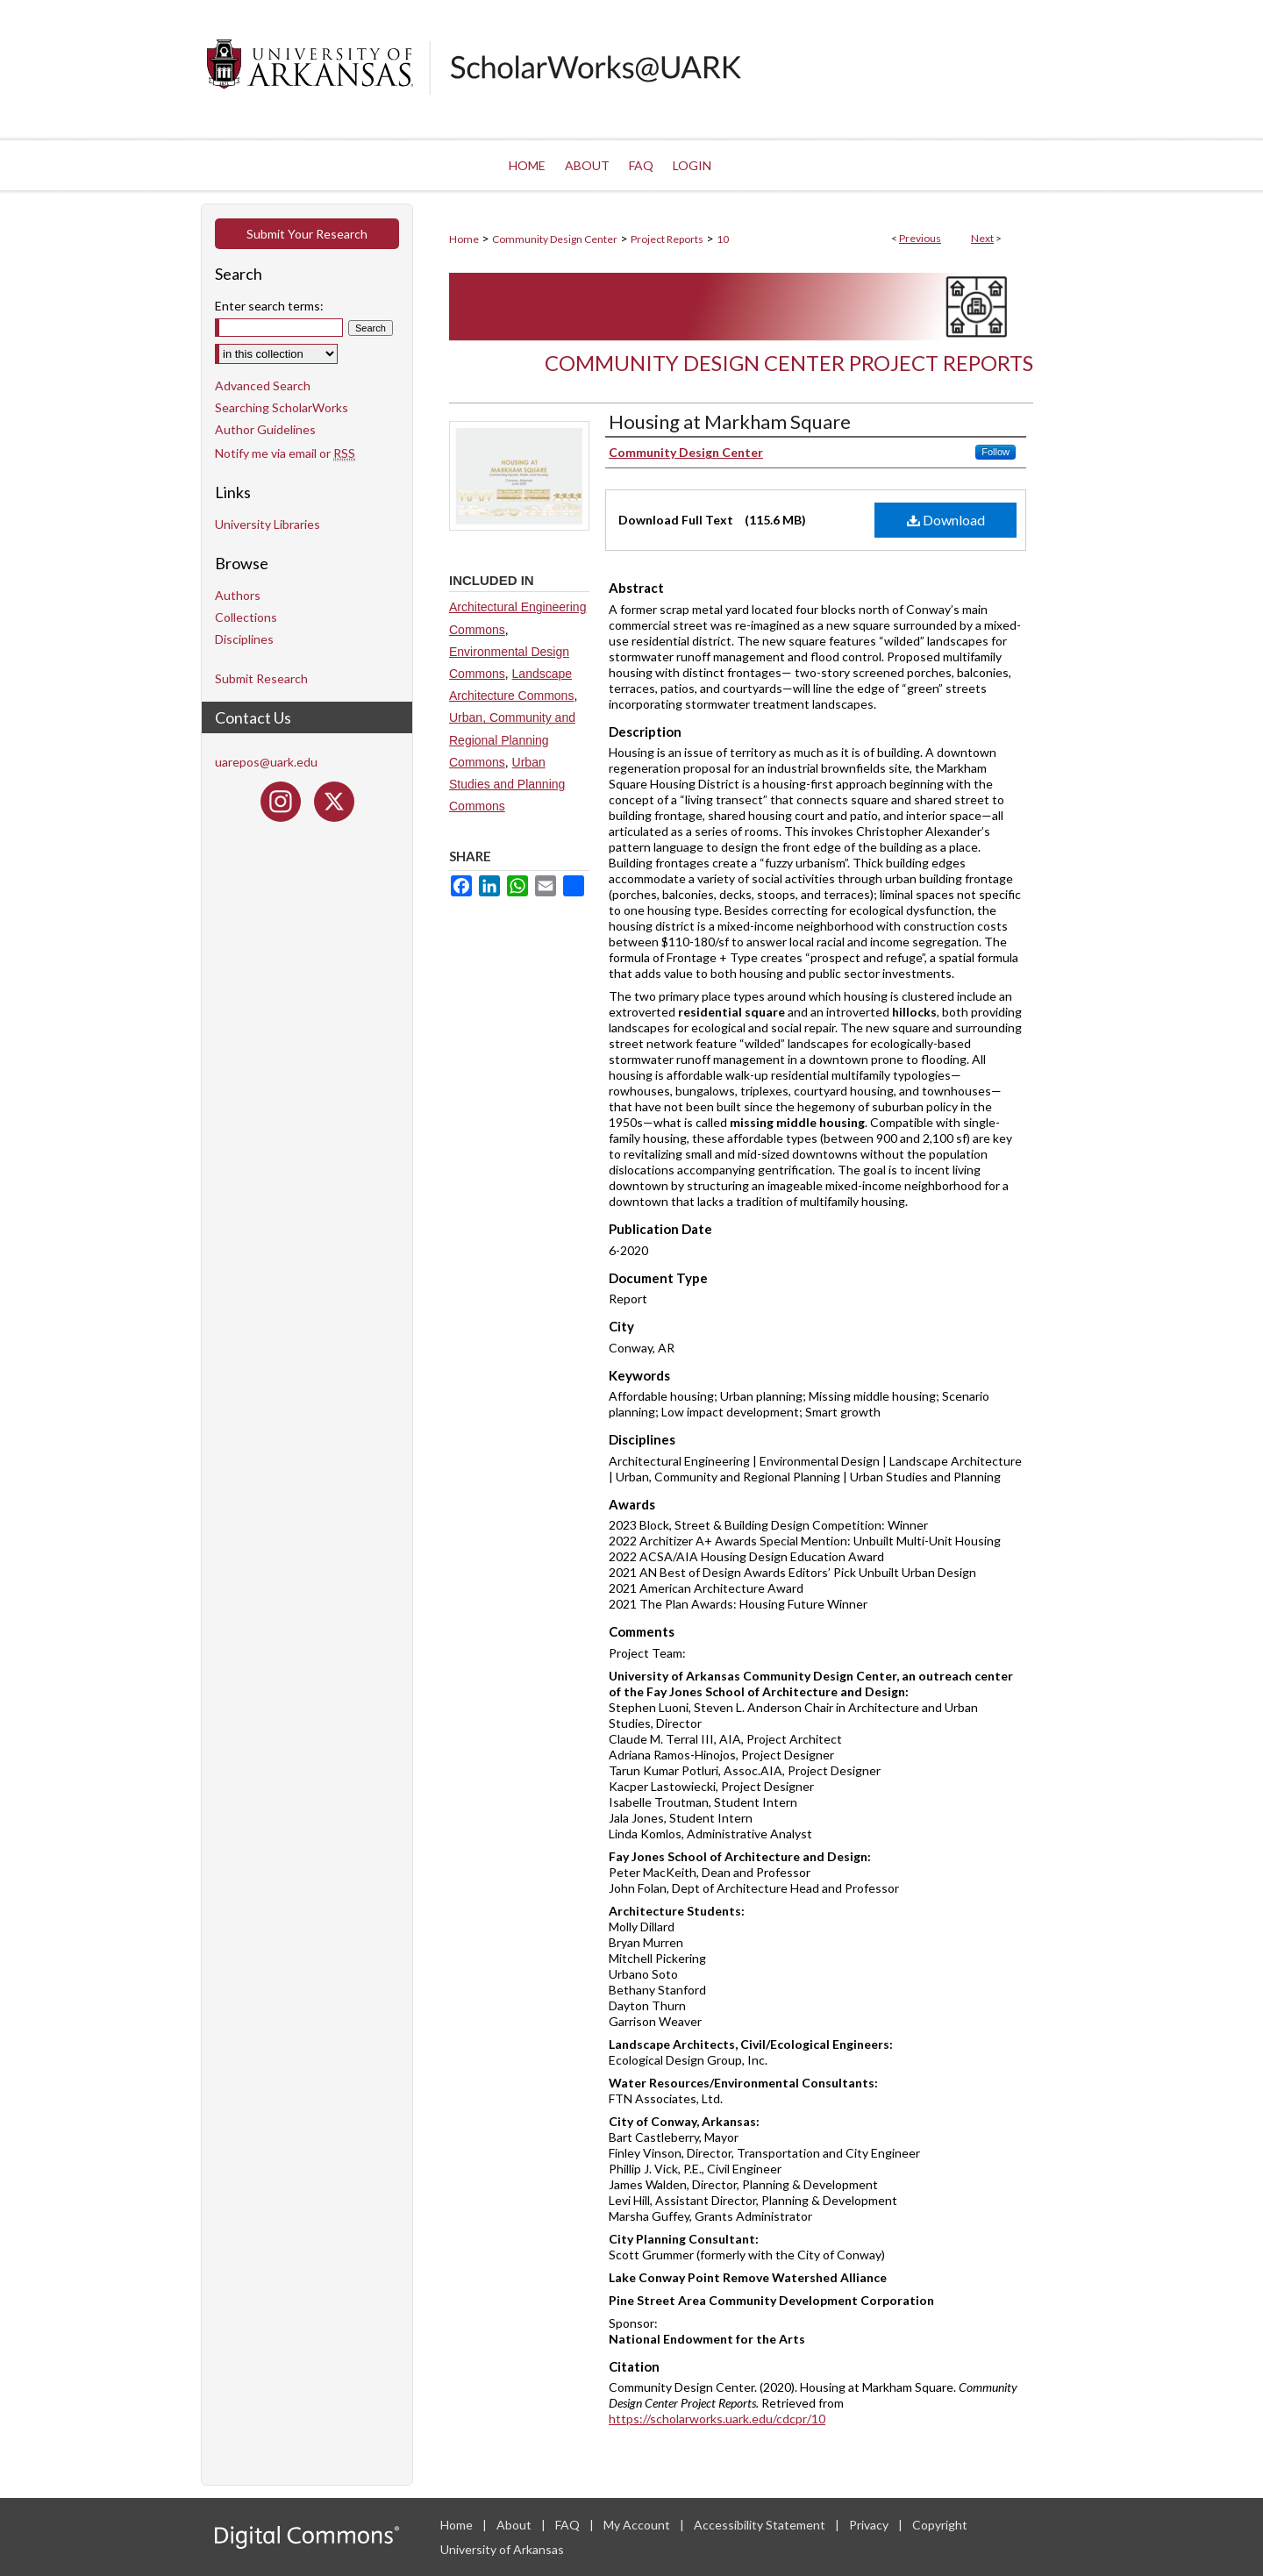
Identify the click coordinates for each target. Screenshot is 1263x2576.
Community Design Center (554, 239)
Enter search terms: (269, 305)
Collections (246, 617)
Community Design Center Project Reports (789, 362)
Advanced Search (262, 385)
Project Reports (667, 239)
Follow (995, 451)
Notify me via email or (285, 453)
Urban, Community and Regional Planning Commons (512, 739)
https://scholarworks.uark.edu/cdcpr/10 (717, 2418)
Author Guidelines (265, 429)
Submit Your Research (306, 233)
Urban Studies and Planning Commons (507, 784)
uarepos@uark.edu (266, 761)
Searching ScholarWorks (281, 407)
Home (464, 239)
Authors (237, 595)
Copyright (939, 2524)
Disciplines (244, 639)
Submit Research (261, 678)
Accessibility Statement (761, 2524)
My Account (638, 2524)
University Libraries (267, 524)
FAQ (568, 2524)
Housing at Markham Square (730, 421)
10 (723, 239)
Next (982, 238)
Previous (920, 238)
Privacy (870, 2524)
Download (946, 519)
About (515, 2524)
